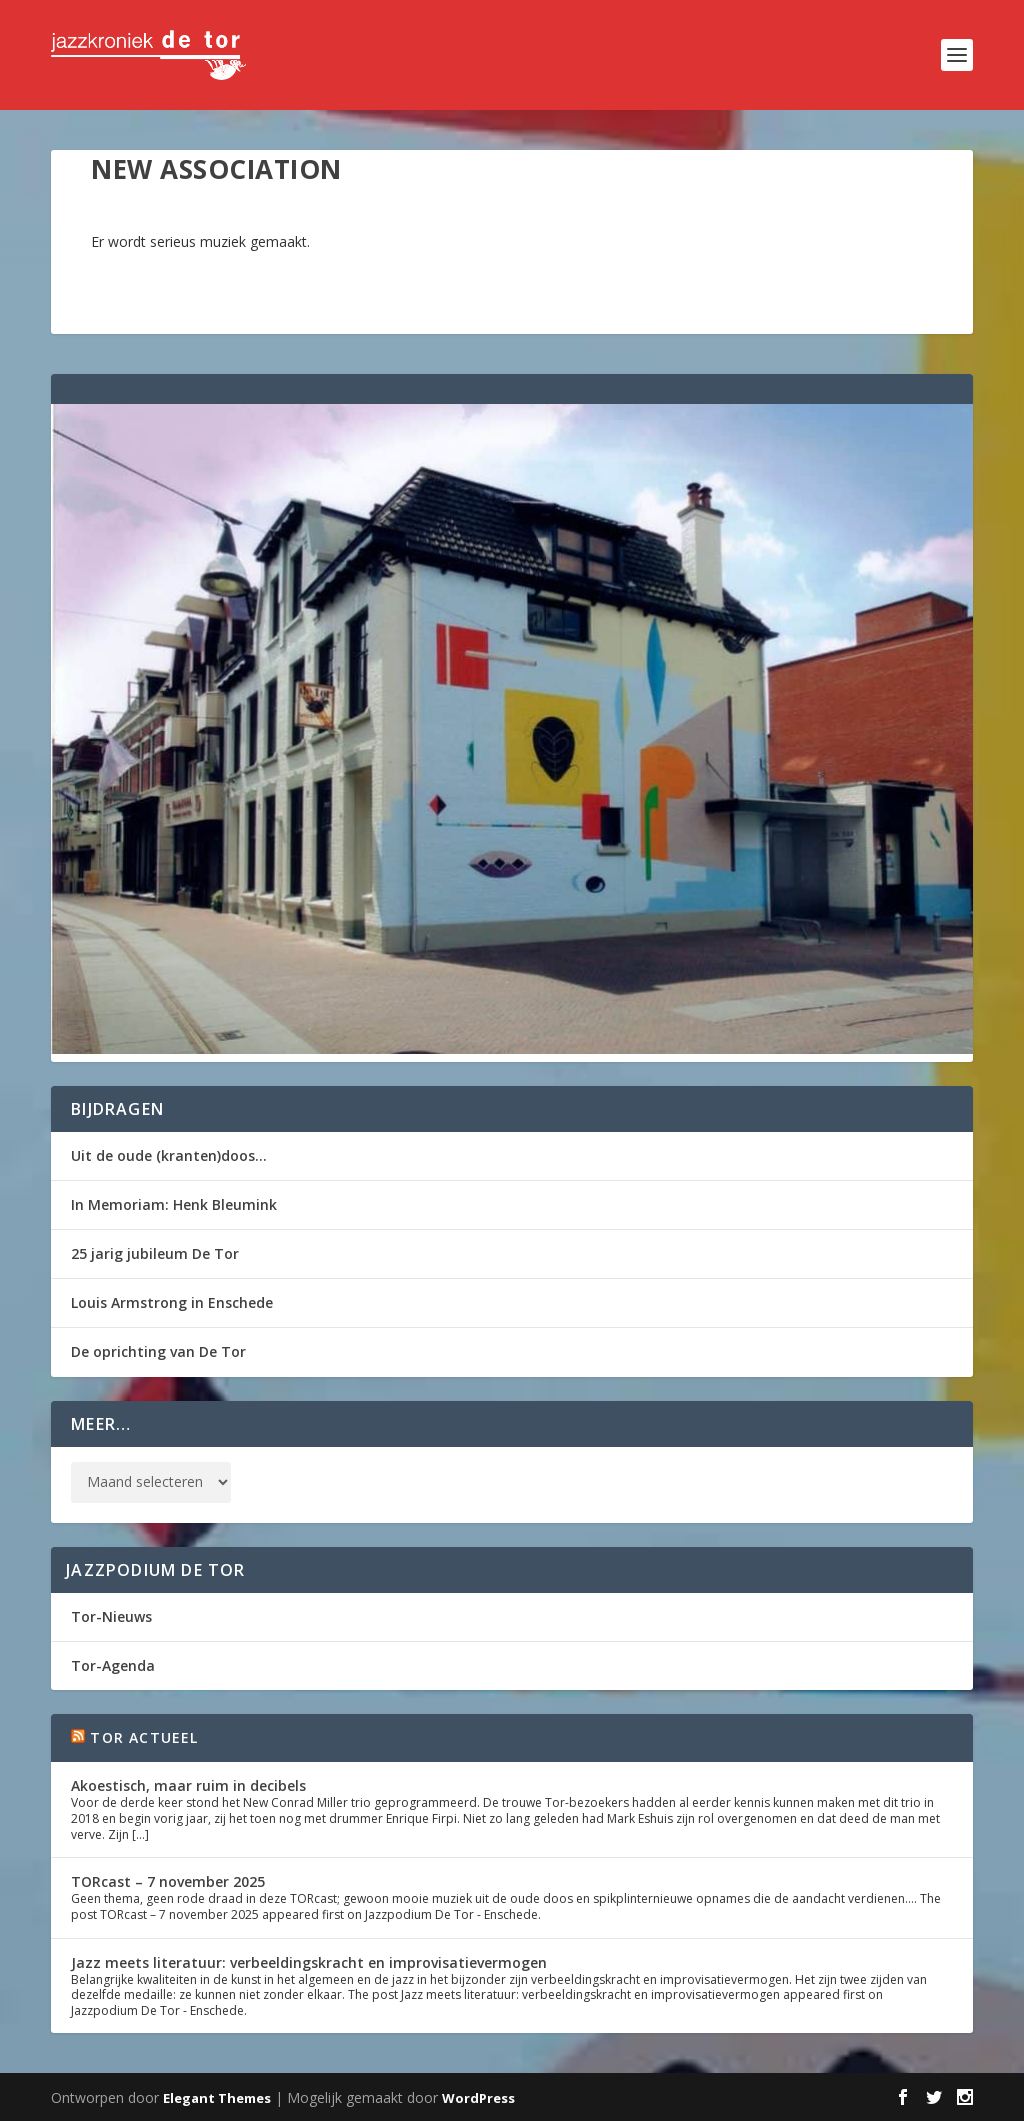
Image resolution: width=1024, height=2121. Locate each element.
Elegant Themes (217, 2098)
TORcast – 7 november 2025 (168, 1881)
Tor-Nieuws (111, 1616)
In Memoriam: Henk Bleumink (174, 1204)
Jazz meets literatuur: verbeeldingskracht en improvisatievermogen (309, 1962)
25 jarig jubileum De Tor (155, 1253)
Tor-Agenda (113, 1665)
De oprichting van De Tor (158, 1351)
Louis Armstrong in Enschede (172, 1302)
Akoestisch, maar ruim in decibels (188, 1785)
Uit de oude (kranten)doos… (169, 1155)
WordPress (478, 2098)
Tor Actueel (144, 1737)
